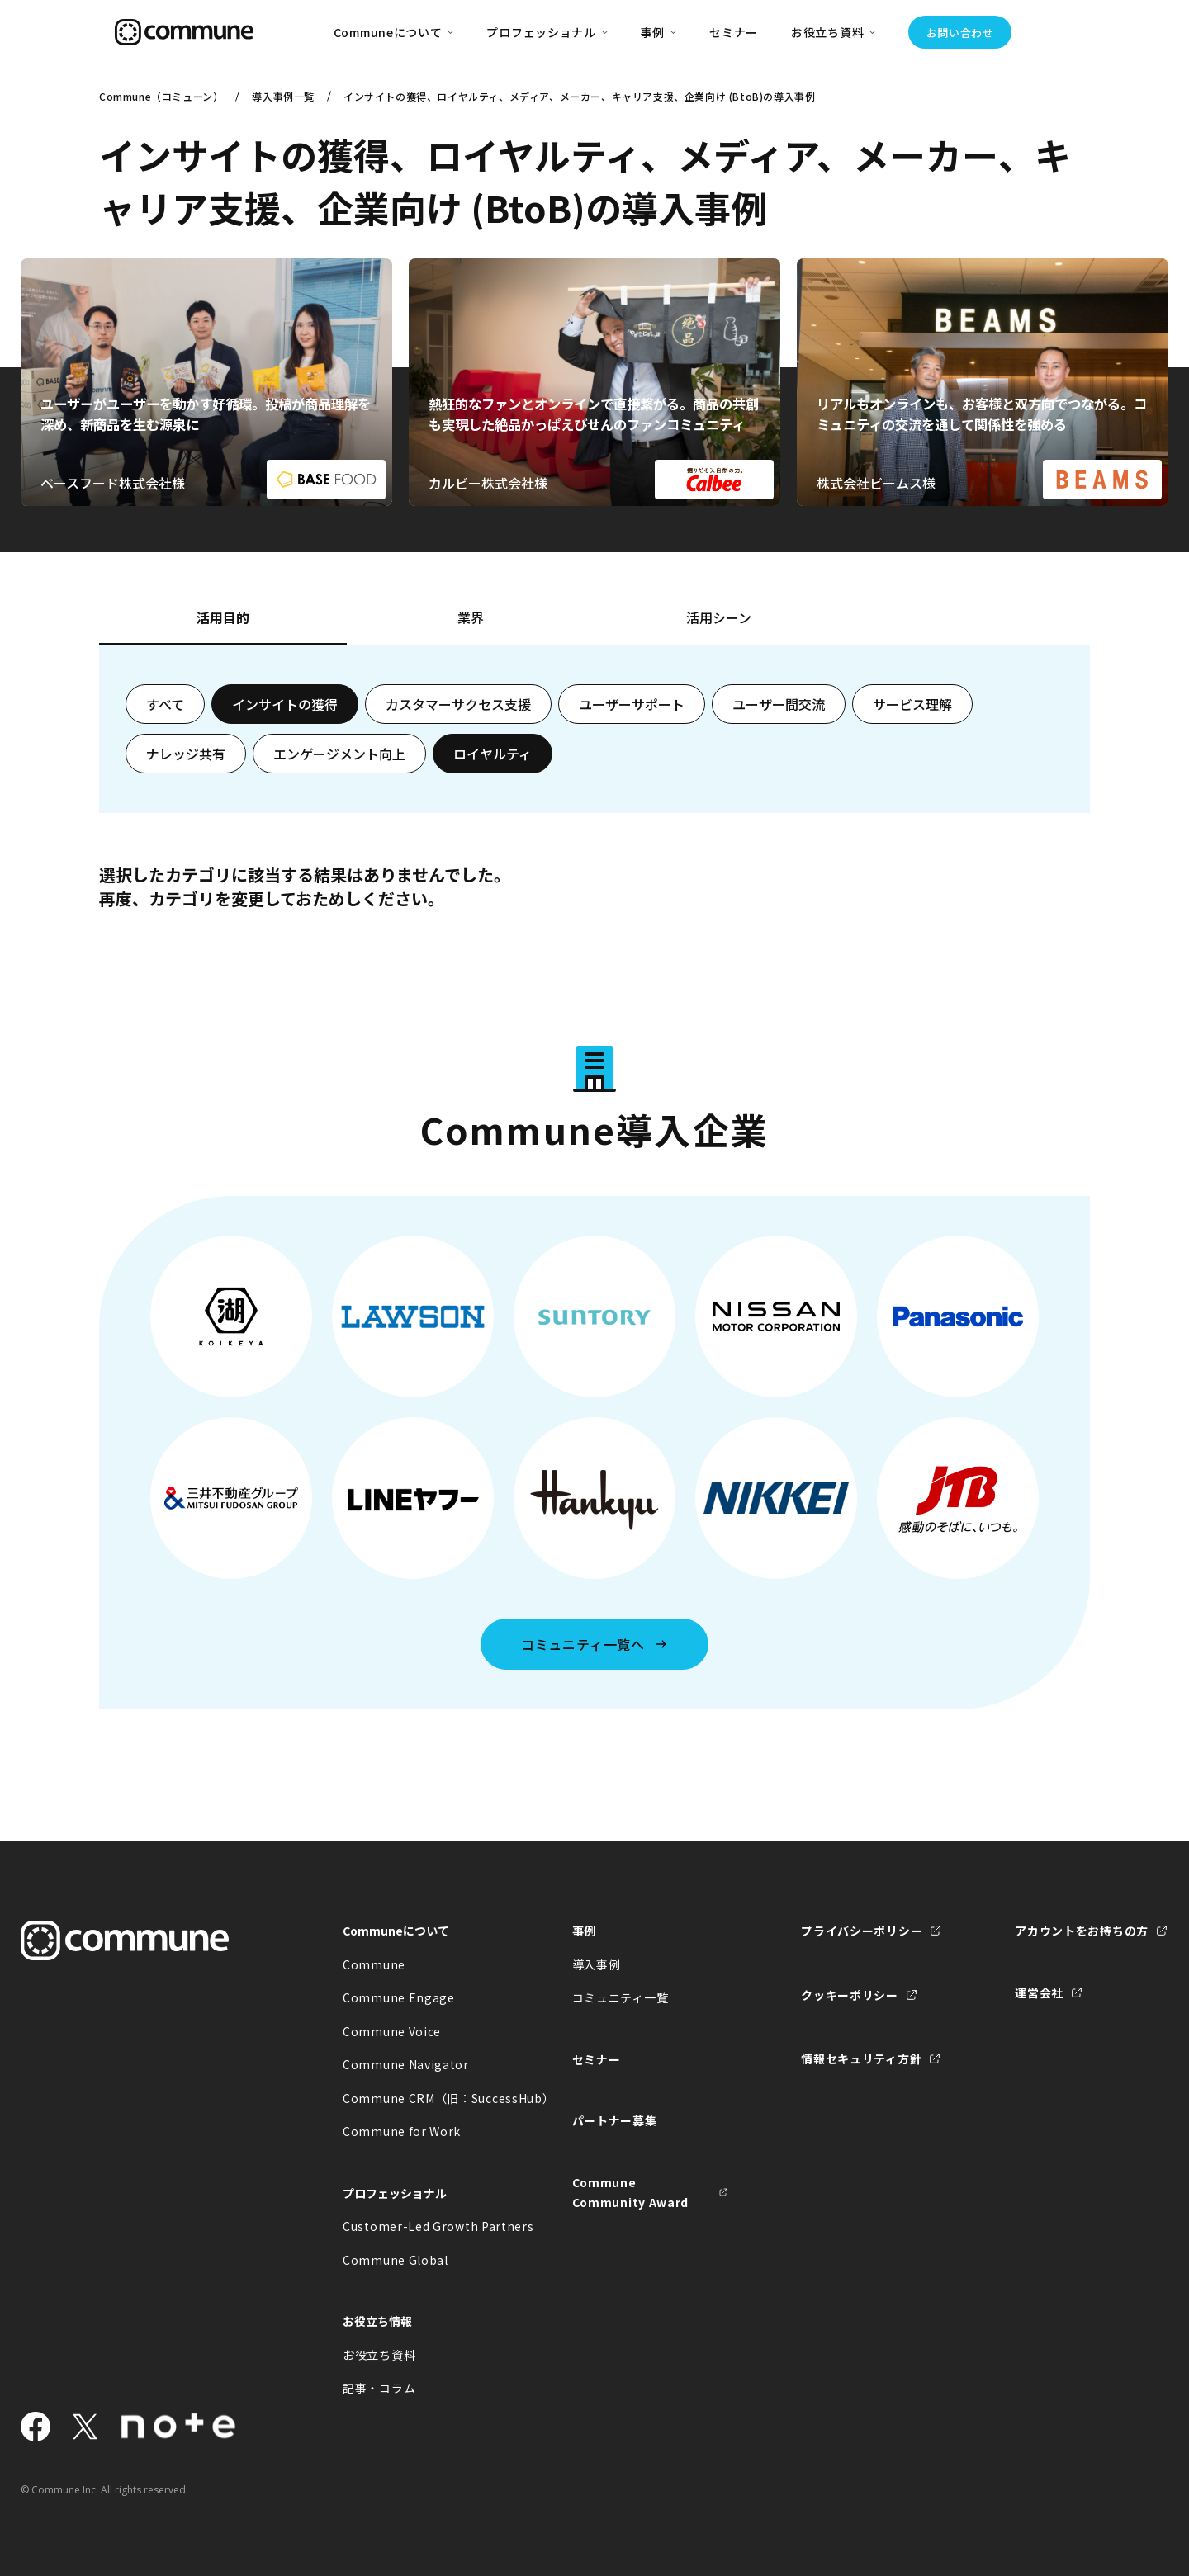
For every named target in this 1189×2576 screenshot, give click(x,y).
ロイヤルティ (492, 753)
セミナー (733, 32)
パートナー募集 (614, 2120)
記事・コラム (379, 2388)
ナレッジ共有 (185, 753)
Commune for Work (402, 2131)
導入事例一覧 (283, 96)
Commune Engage (399, 1997)
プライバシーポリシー (861, 1930)
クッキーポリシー (849, 1995)
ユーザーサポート (632, 704)
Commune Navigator (406, 2064)
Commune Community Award (630, 2192)
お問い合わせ (960, 32)
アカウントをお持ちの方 (1082, 1930)
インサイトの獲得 (285, 704)
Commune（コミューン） (161, 96)
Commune (374, 1964)
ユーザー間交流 (778, 704)
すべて (165, 704)
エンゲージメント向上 (339, 753)
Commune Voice (392, 2031)
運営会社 (1039, 1992)
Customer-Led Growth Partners (421, 2226)
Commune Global (395, 2260)
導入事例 (596, 1964)
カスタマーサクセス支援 (458, 704)
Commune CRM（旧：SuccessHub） (421, 2098)
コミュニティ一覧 (620, 1997)
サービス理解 (912, 704)
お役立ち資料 (379, 2355)
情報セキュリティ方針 (861, 2058)
